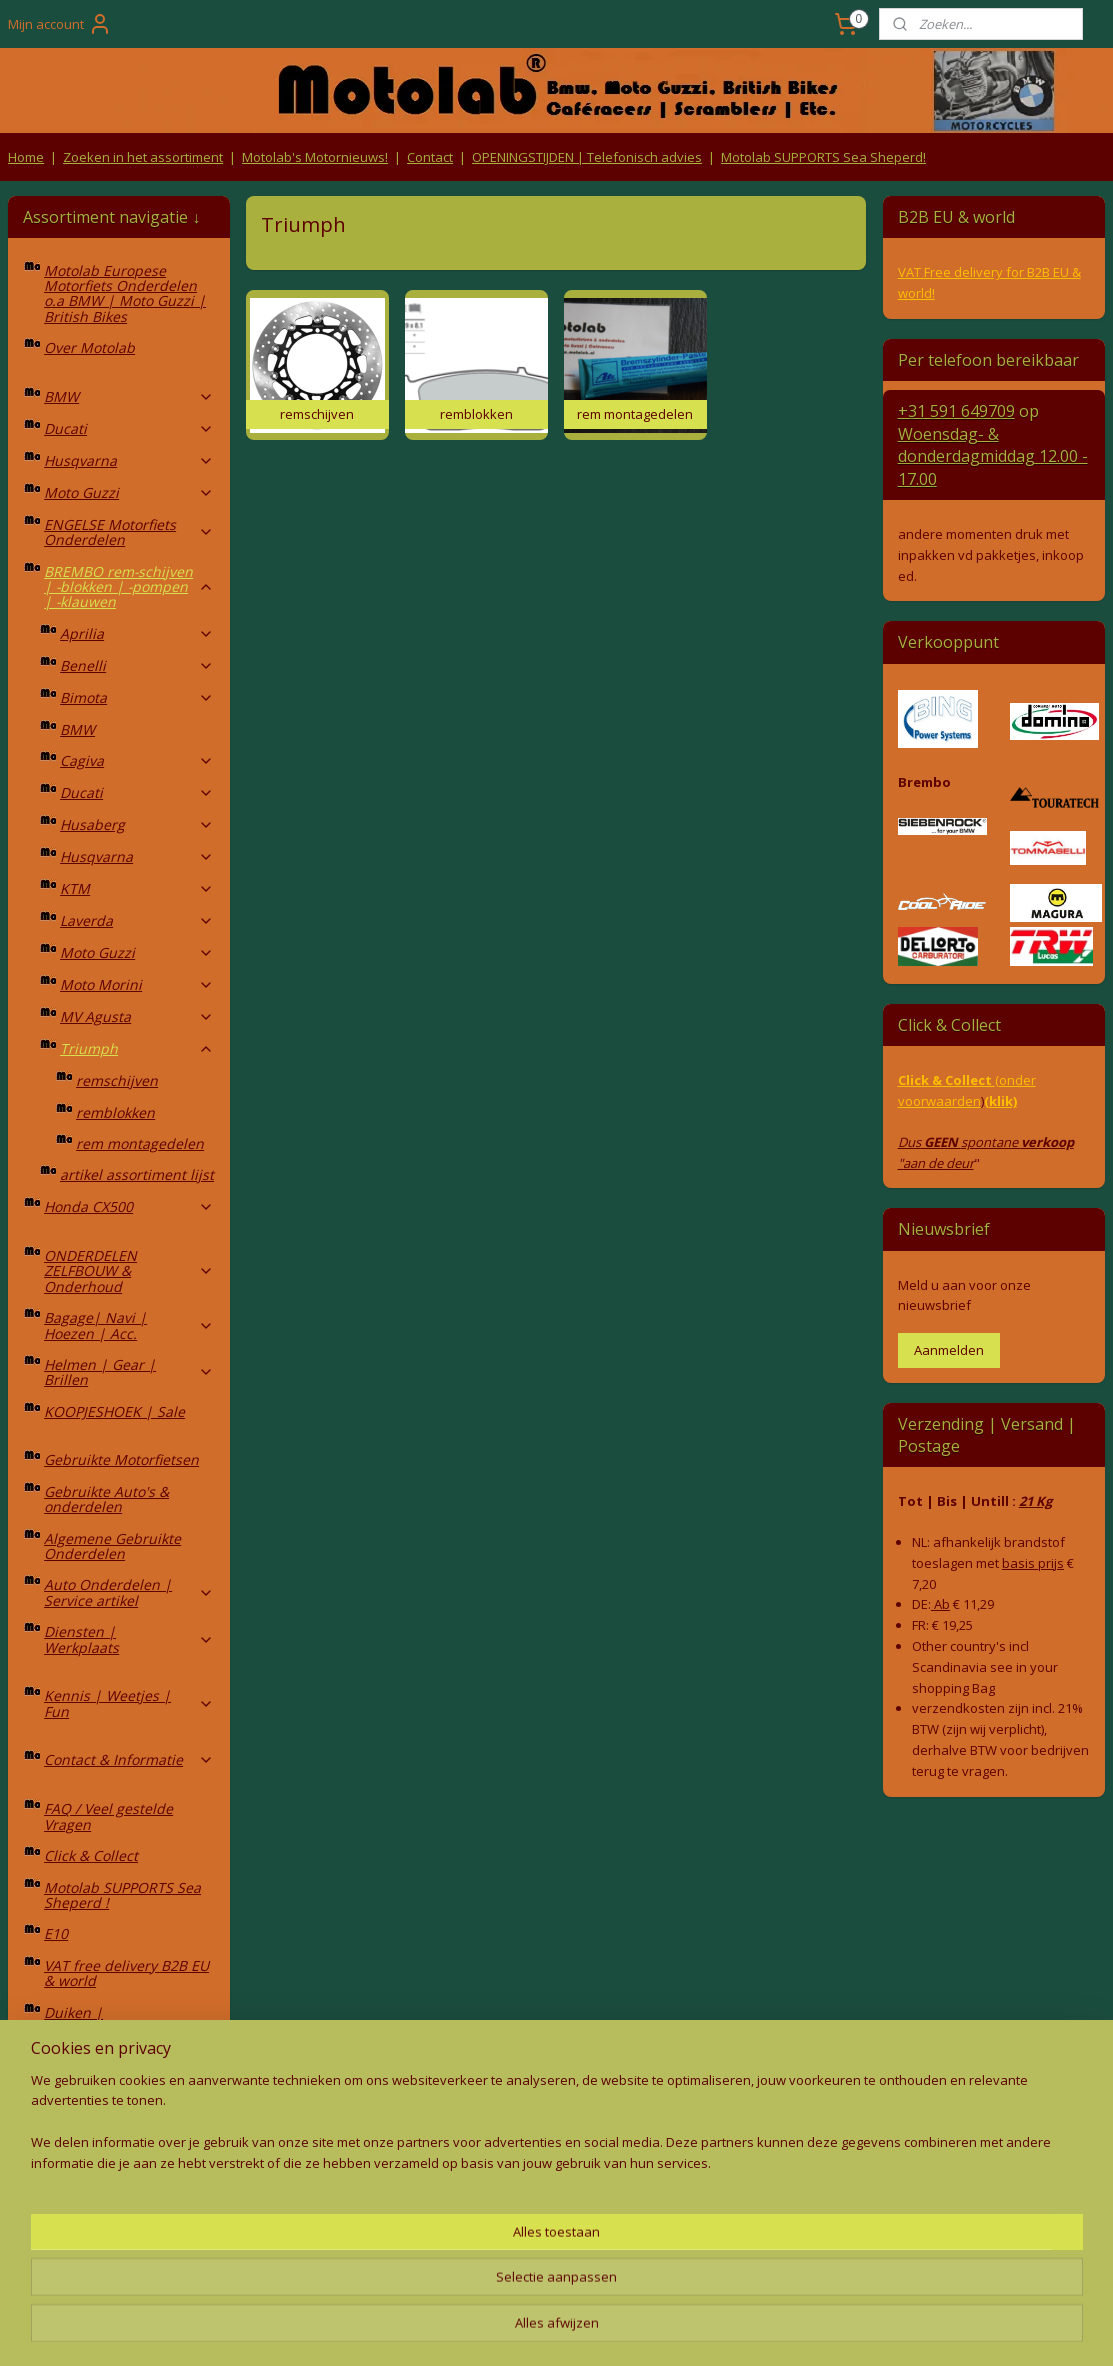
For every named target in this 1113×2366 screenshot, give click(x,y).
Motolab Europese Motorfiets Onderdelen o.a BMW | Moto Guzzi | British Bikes (125, 293)
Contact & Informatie (129, 1759)
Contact (430, 157)
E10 (56, 1933)
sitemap (465, 2329)
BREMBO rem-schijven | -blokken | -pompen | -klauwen (129, 587)
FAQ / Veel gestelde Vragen (108, 1816)
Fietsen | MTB (129, 2105)
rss (507, 2329)
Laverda (137, 920)
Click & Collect (91, 1855)
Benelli (137, 665)
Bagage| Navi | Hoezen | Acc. (129, 1325)
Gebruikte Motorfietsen (121, 1459)
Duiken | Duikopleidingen (99, 2020)
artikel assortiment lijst (137, 1174)
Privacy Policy (337, 2253)
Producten (556, 2215)
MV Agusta (137, 1016)
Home (26, 157)
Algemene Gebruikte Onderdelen (112, 1546)
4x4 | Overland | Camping (129, 2066)
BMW (129, 396)
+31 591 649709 (956, 411)
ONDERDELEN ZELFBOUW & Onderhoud (129, 1271)
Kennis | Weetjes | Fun (129, 1703)
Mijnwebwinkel (758, 2329)
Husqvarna (129, 460)
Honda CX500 (129, 1206)
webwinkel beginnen (584, 2329)
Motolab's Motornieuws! (315, 157)
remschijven (117, 1080)
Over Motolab (89, 347)
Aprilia (137, 633)
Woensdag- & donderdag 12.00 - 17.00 (993, 456)
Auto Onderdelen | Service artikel (129, 1592)
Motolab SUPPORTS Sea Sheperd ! (122, 1895)
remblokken (115, 1112)
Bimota (137, 697)
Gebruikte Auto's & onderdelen (106, 1499)
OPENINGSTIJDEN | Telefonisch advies (587, 157)
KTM (137, 888)
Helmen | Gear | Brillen (129, 1372)
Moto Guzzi (129, 492)
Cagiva (137, 760)
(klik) (1000, 1101)
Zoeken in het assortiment (143, 157)
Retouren (41, 2215)
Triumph (137, 1048)
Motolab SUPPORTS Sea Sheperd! (823, 157)
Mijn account (60, 24)
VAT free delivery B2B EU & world (126, 1973)
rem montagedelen (140, 1143)
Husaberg (137, 824)
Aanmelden (949, 1350)
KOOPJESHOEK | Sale (114, 1411)
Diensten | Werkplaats (129, 1639)
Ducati (129, 428)
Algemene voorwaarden (336, 2215)
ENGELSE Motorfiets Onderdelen (129, 532)
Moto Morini (137, 984)
